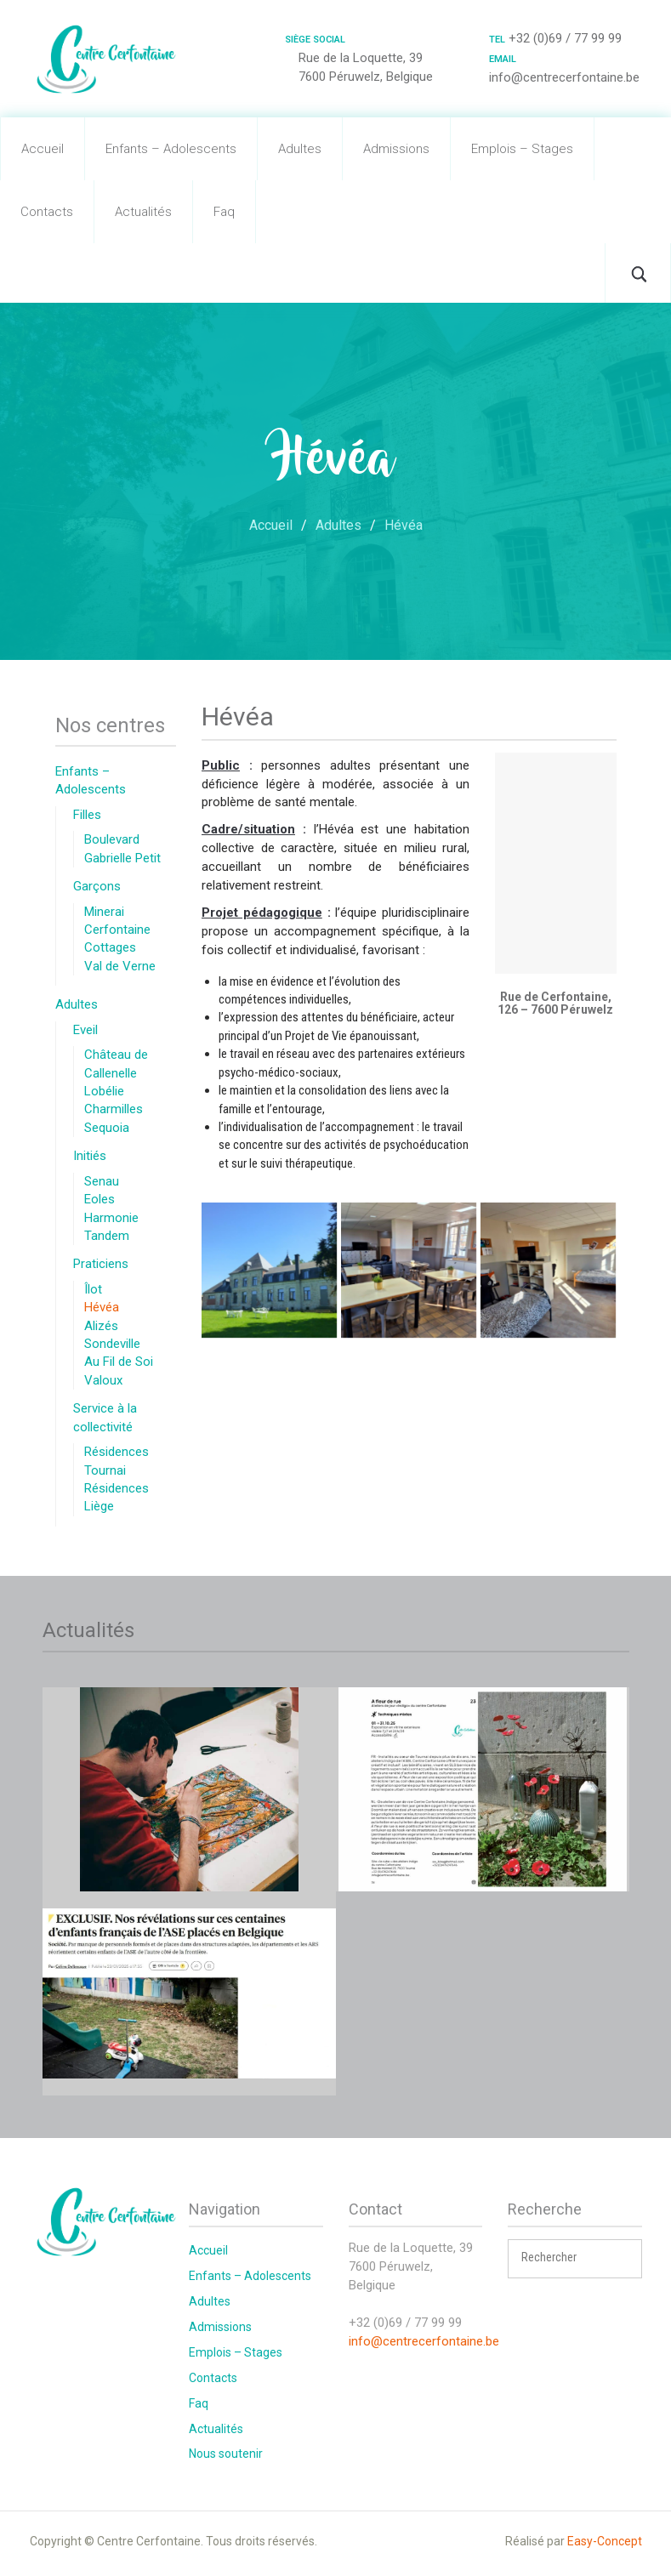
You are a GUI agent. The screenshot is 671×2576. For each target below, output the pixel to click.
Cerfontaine (117, 929)
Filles (87, 814)
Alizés (101, 1325)
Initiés (89, 1155)
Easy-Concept (604, 2541)
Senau (101, 1181)
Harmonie (111, 1217)
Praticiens (100, 1263)
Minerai (104, 911)
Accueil (42, 148)
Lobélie (104, 1091)
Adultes (299, 148)
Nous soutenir (226, 2453)
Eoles (99, 1199)
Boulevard (111, 839)
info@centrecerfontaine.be (424, 2341)
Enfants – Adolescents (170, 148)
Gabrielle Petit (122, 858)
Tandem (106, 1235)
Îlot (93, 1289)
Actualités (143, 211)
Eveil (85, 1030)
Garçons (97, 886)
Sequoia (106, 1127)
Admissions (396, 148)
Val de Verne (120, 966)
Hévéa (101, 1307)
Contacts (46, 211)
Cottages (110, 947)
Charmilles (113, 1109)
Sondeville (112, 1343)
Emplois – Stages (522, 148)
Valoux (103, 1380)
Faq (224, 211)
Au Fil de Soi (118, 1361)
